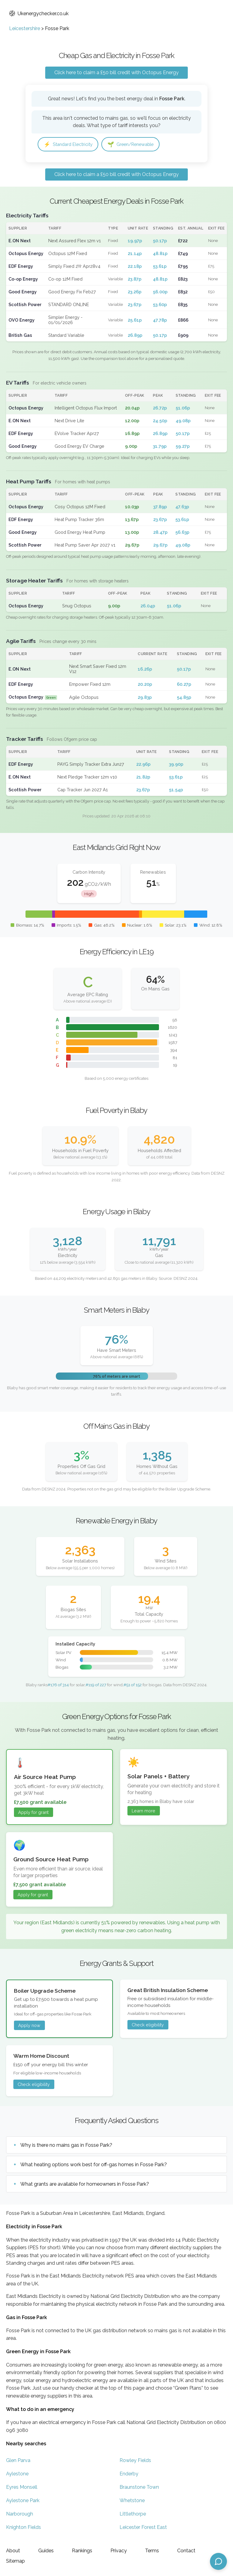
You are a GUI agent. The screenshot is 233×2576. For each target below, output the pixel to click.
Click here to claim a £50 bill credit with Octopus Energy (116, 72)
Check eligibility (148, 2025)
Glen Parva (18, 2461)
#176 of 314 (58, 1685)
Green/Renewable (138, 144)
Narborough (19, 2514)
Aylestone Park (22, 2501)
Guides (46, 2551)
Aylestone (17, 2474)
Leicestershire (24, 28)
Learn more (143, 1811)
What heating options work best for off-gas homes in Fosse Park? (93, 2165)
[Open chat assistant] (218, 2561)
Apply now (29, 2026)
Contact (186, 2551)
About (13, 2551)
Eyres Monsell (21, 2488)
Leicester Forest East (143, 2528)
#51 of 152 (132, 1685)
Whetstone (132, 2501)
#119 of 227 (96, 1685)
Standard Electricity (70, 144)
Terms (152, 2551)
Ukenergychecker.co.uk (39, 13)
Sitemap (15, 2561)
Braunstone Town (139, 2488)
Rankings (82, 2551)
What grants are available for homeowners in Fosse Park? (84, 2185)
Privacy (118, 2551)
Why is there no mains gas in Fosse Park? (66, 2146)
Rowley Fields (135, 2461)
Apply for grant (33, 1812)
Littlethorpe (133, 2514)
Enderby (129, 2474)
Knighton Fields (23, 2528)
